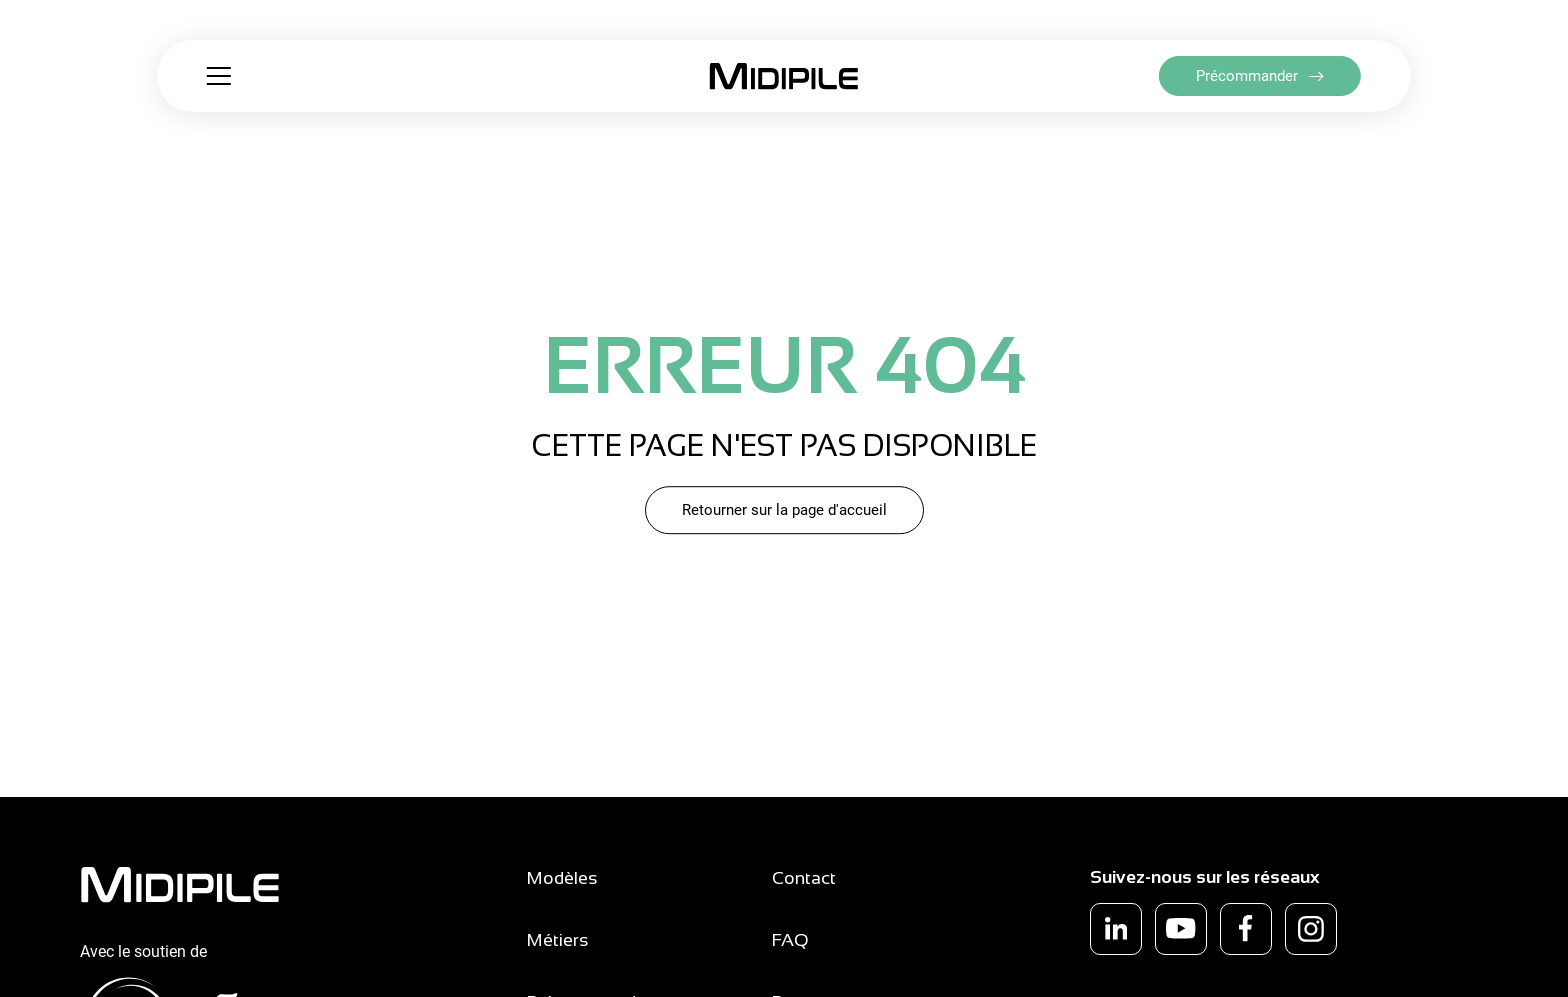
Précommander (1247, 76)
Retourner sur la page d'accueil (784, 510)
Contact (804, 878)
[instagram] (1311, 929)
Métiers (558, 940)
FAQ (790, 940)
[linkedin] (1116, 929)
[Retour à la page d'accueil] (784, 76)
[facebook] (1246, 929)
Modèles (562, 878)
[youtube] (1181, 929)
